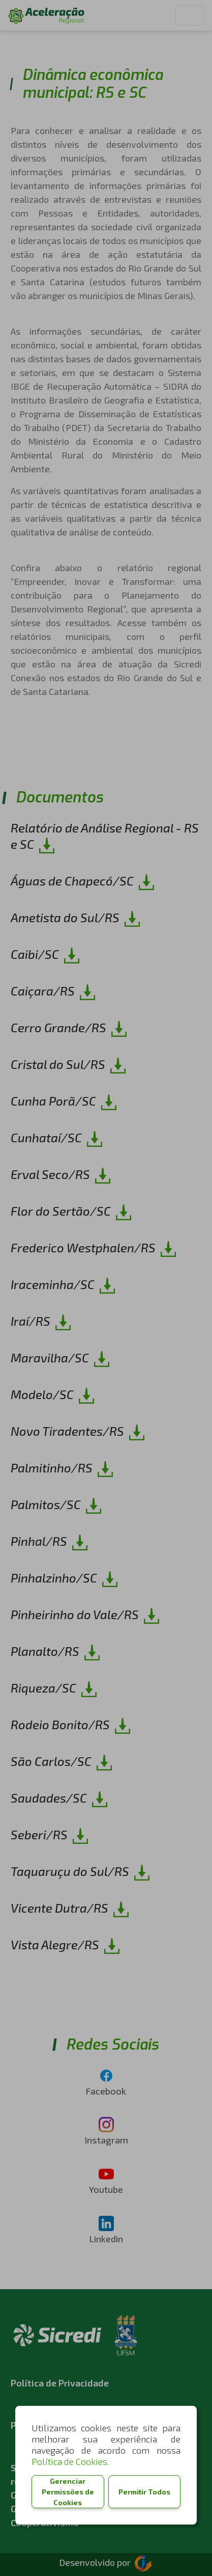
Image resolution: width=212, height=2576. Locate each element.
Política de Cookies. (70, 2461)
